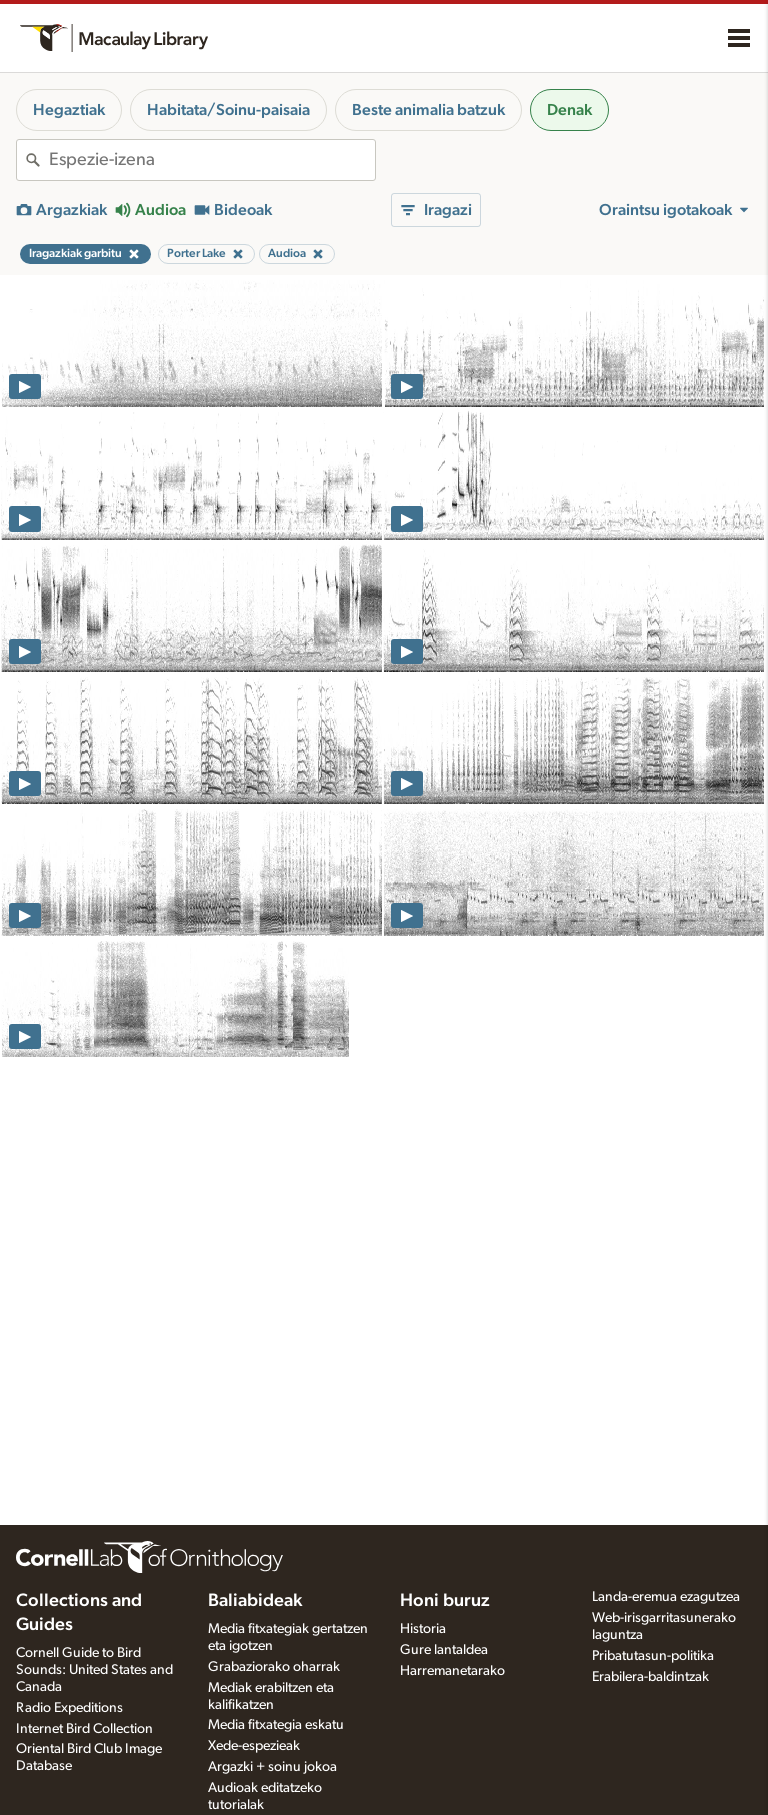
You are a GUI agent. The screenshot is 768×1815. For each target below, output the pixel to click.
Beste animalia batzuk (428, 110)
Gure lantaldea (444, 1650)
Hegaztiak (69, 110)
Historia (423, 1629)
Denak (569, 110)
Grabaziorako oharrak (274, 1667)
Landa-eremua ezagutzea (666, 1597)
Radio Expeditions (69, 1708)
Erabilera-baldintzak (650, 1677)
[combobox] (212, 160)
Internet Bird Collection (84, 1729)
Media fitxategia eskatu (276, 1725)
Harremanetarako (452, 1671)
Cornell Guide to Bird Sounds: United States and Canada (94, 1670)
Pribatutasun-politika (653, 1656)
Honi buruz (445, 1601)
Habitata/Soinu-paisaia (228, 110)
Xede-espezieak (254, 1746)
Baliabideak (255, 1601)
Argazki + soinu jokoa (272, 1767)
